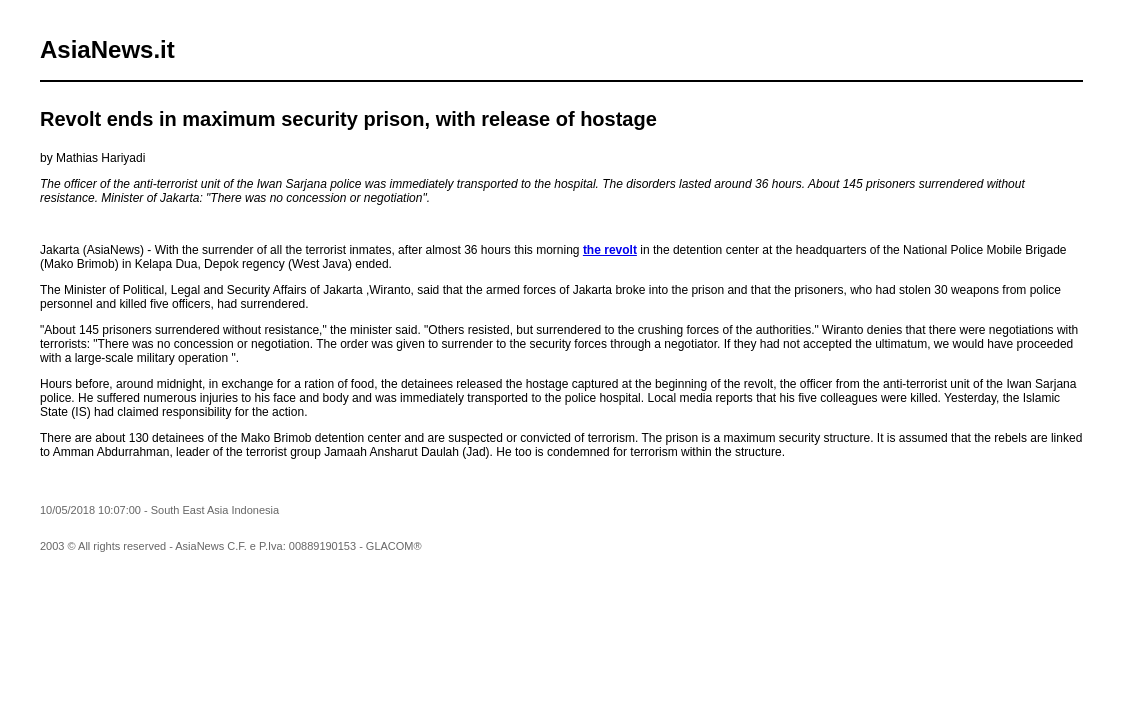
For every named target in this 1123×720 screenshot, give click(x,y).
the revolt (610, 250)
